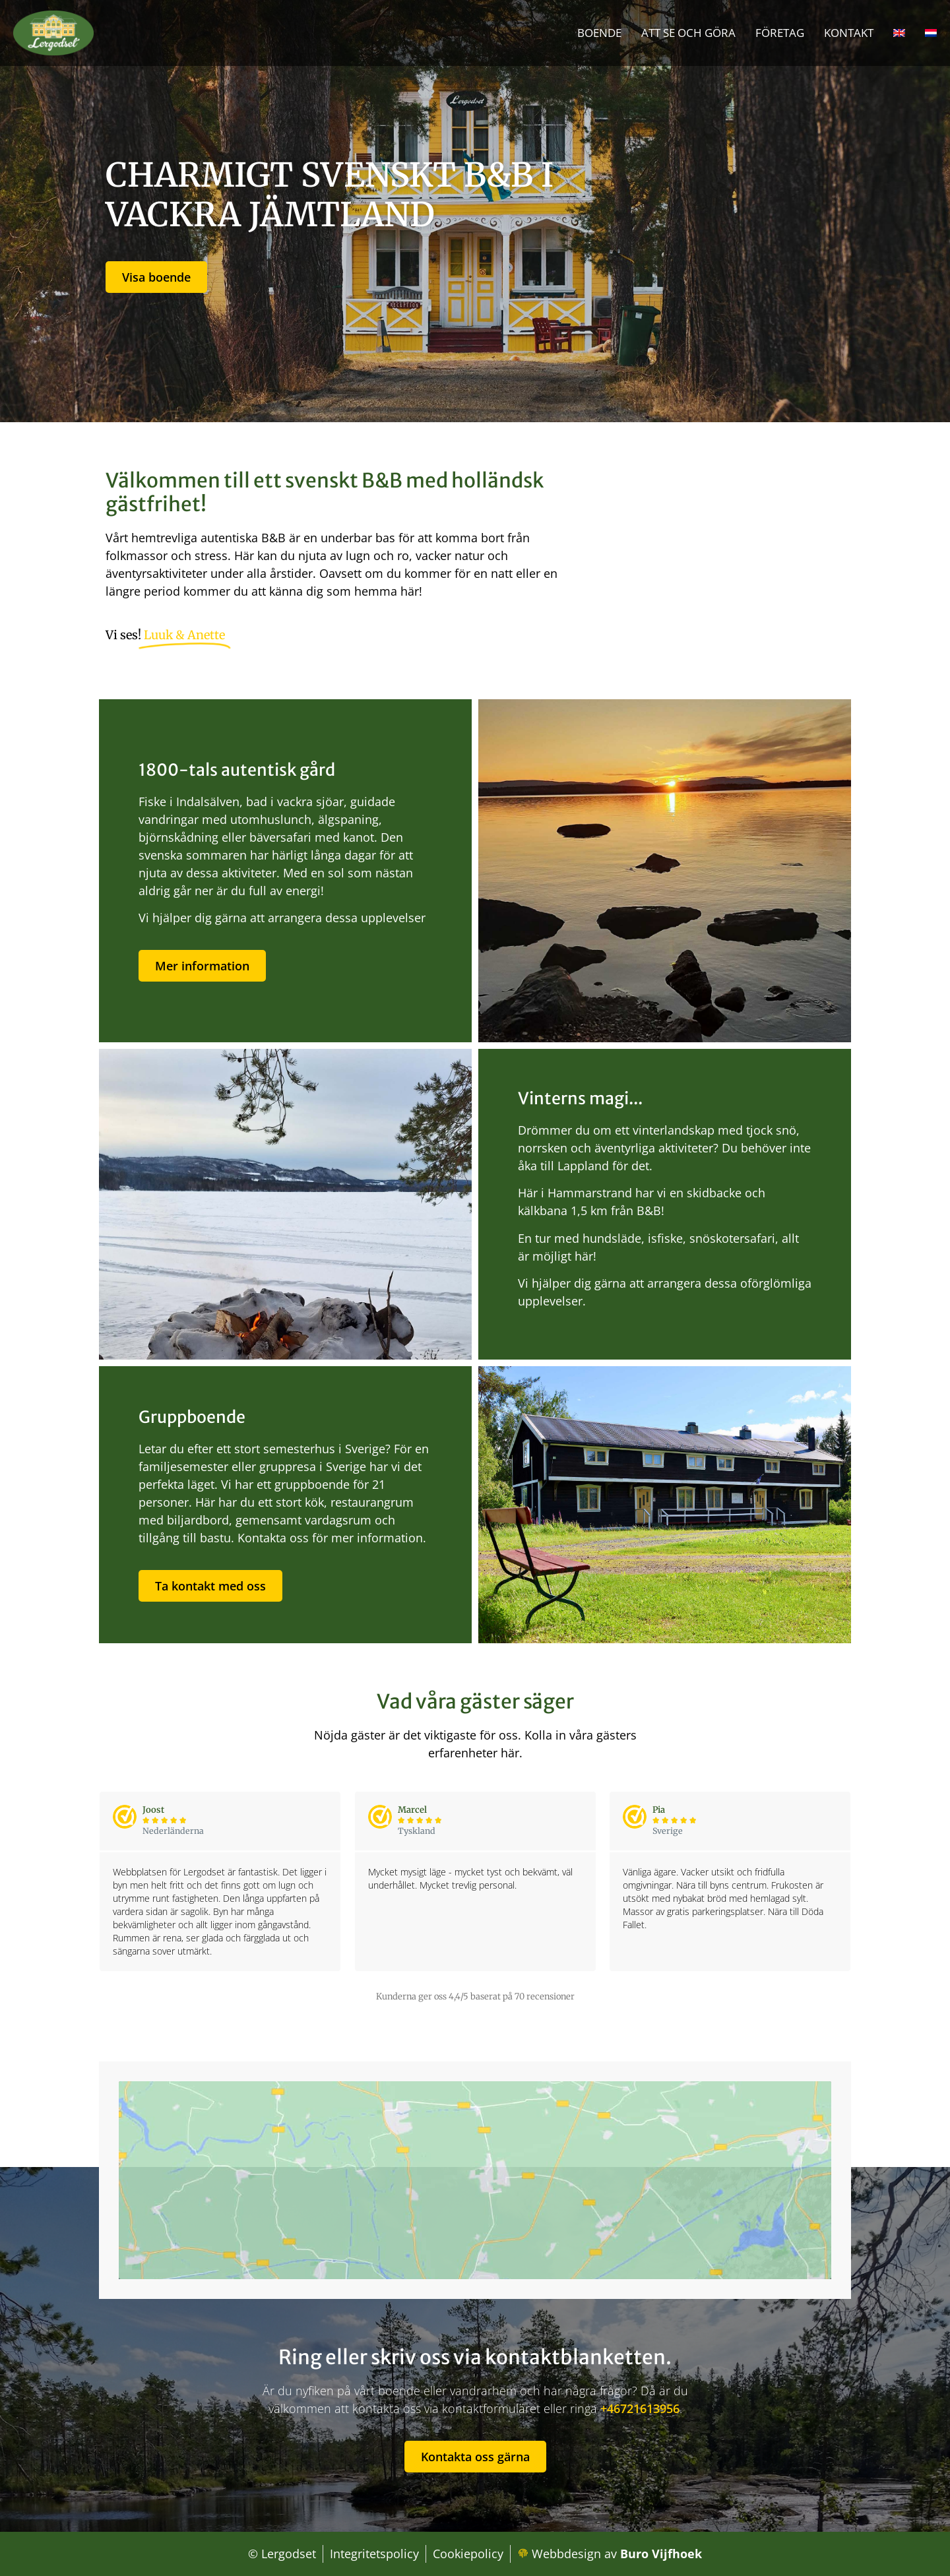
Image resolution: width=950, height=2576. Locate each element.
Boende (599, 32)
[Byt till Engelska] (899, 33)
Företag (779, 32)
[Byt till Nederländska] (931, 33)
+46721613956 (640, 2408)
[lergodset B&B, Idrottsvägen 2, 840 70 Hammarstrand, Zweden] (475, 2180)
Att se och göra (688, 32)
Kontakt (848, 32)
